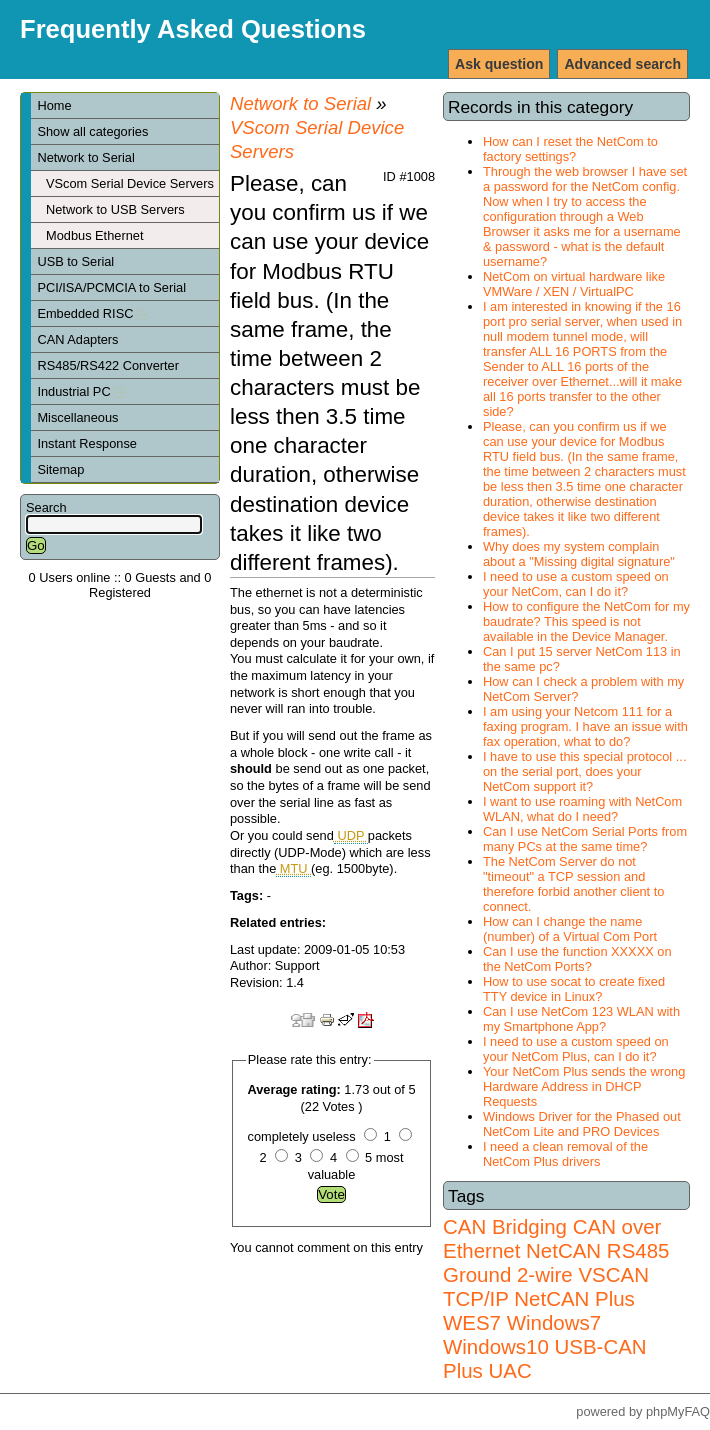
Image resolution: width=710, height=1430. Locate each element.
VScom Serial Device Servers (130, 183)
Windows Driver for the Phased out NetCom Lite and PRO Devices (582, 1124)
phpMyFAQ (678, 1411)
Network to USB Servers (115, 209)
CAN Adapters (77, 339)
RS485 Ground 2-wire (556, 1262)
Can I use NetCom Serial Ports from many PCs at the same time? (585, 839)
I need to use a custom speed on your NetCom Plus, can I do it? (576, 1049)
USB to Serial (75, 261)
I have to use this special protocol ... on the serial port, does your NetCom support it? (584, 771)
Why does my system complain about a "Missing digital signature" (579, 554)
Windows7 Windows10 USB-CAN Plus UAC (545, 1346)
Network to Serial (85, 157)
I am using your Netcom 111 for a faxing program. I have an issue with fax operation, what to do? (585, 726)
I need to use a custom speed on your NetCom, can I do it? (576, 584)
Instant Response (87, 443)
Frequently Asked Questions (193, 29)
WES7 (472, 1322)
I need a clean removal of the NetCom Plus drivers (565, 1154)
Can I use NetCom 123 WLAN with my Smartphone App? (581, 1019)
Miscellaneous (77, 417)
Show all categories (92, 131)
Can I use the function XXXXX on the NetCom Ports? (577, 959)
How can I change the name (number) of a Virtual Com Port (570, 929)
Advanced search (622, 64)
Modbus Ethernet (94, 235)
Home (54, 105)
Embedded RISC (92, 313)
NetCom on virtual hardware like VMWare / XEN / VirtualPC (574, 284)
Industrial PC (81, 391)
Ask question (499, 64)
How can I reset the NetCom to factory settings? (570, 149)
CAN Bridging (505, 1226)
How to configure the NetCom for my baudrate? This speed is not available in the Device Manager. (586, 621)
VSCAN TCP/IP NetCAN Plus (546, 1286)
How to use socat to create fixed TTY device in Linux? (574, 989)
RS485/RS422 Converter (108, 365)
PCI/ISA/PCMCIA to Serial (111, 287)
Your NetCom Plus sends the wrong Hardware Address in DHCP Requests (584, 1086)
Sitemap (60, 469)
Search (46, 507)
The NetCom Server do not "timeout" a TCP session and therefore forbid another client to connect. (573, 884)
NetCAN (563, 1250)
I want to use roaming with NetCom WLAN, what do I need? (582, 809)
